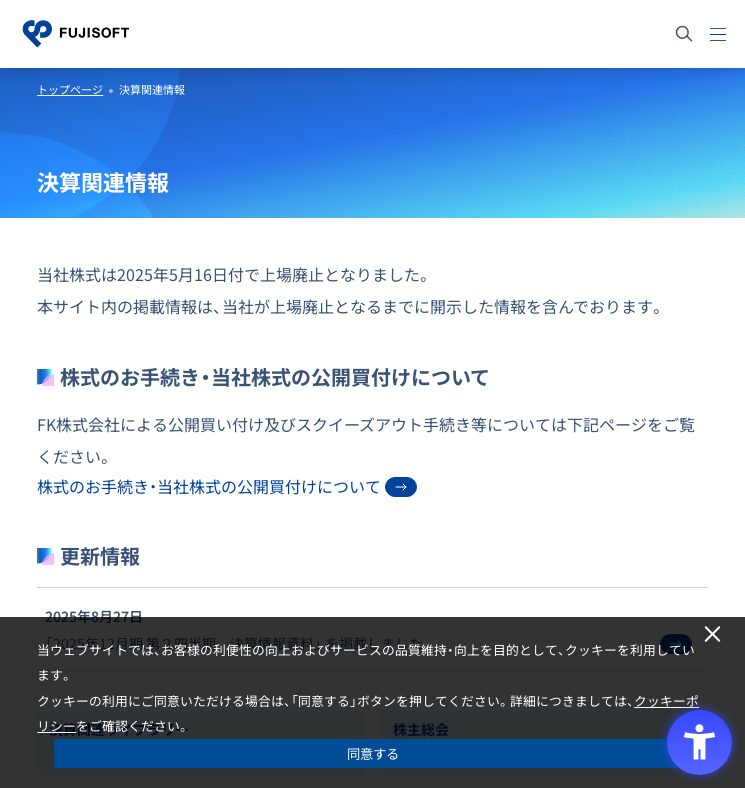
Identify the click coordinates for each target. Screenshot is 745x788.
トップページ (70, 89)
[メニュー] (718, 34)
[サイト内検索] (684, 34)
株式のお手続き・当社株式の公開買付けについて (227, 486)
